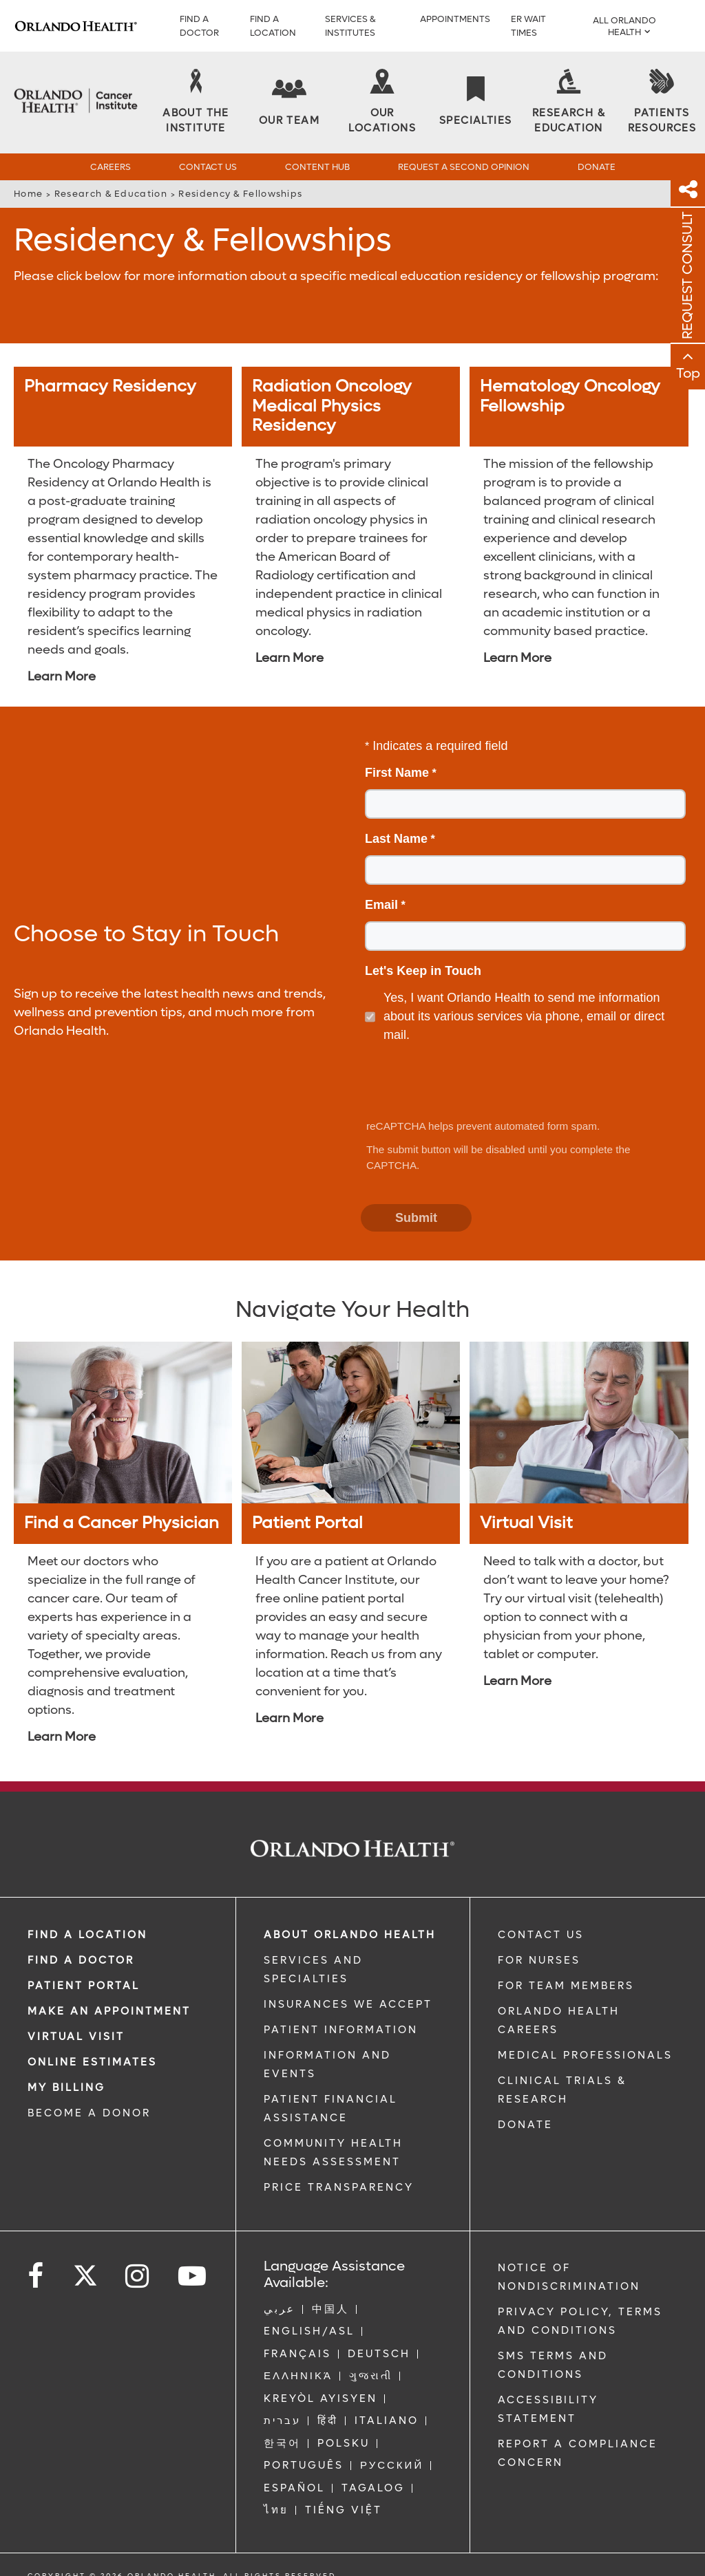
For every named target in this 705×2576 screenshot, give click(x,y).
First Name (397, 773)
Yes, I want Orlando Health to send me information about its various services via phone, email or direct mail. (523, 1016)
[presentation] (466, 1082)
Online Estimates (92, 2062)
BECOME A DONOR (89, 2113)
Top (688, 374)
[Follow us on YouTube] (193, 2276)
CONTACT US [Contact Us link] (541, 1935)
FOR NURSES (539, 1960)
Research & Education (110, 194)
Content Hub (317, 167)
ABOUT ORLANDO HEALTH (350, 1935)
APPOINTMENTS (455, 19)
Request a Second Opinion (463, 167)
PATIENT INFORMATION (341, 2030)
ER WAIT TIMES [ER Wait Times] (528, 26)
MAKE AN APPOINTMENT (109, 2011)
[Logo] (76, 26)
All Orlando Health (624, 26)
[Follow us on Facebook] (36, 2276)
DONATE (525, 2125)
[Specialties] (475, 102)
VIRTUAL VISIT (76, 2036)
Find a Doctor (199, 26)
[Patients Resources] (662, 102)
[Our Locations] (382, 102)
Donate (596, 167)
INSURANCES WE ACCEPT (348, 2004)
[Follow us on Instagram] (138, 2276)
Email (381, 905)
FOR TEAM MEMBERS (566, 1986)
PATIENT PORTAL (84, 1986)
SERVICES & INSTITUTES (350, 26)
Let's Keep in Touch (423, 971)
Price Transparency (339, 2187)
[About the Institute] (196, 102)
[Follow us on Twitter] (85, 2271)
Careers (110, 167)
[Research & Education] (568, 102)
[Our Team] (289, 102)
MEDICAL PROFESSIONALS (585, 2055)
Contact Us (208, 167)
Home (28, 194)
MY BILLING (66, 2087)
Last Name (396, 839)
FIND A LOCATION (273, 26)
